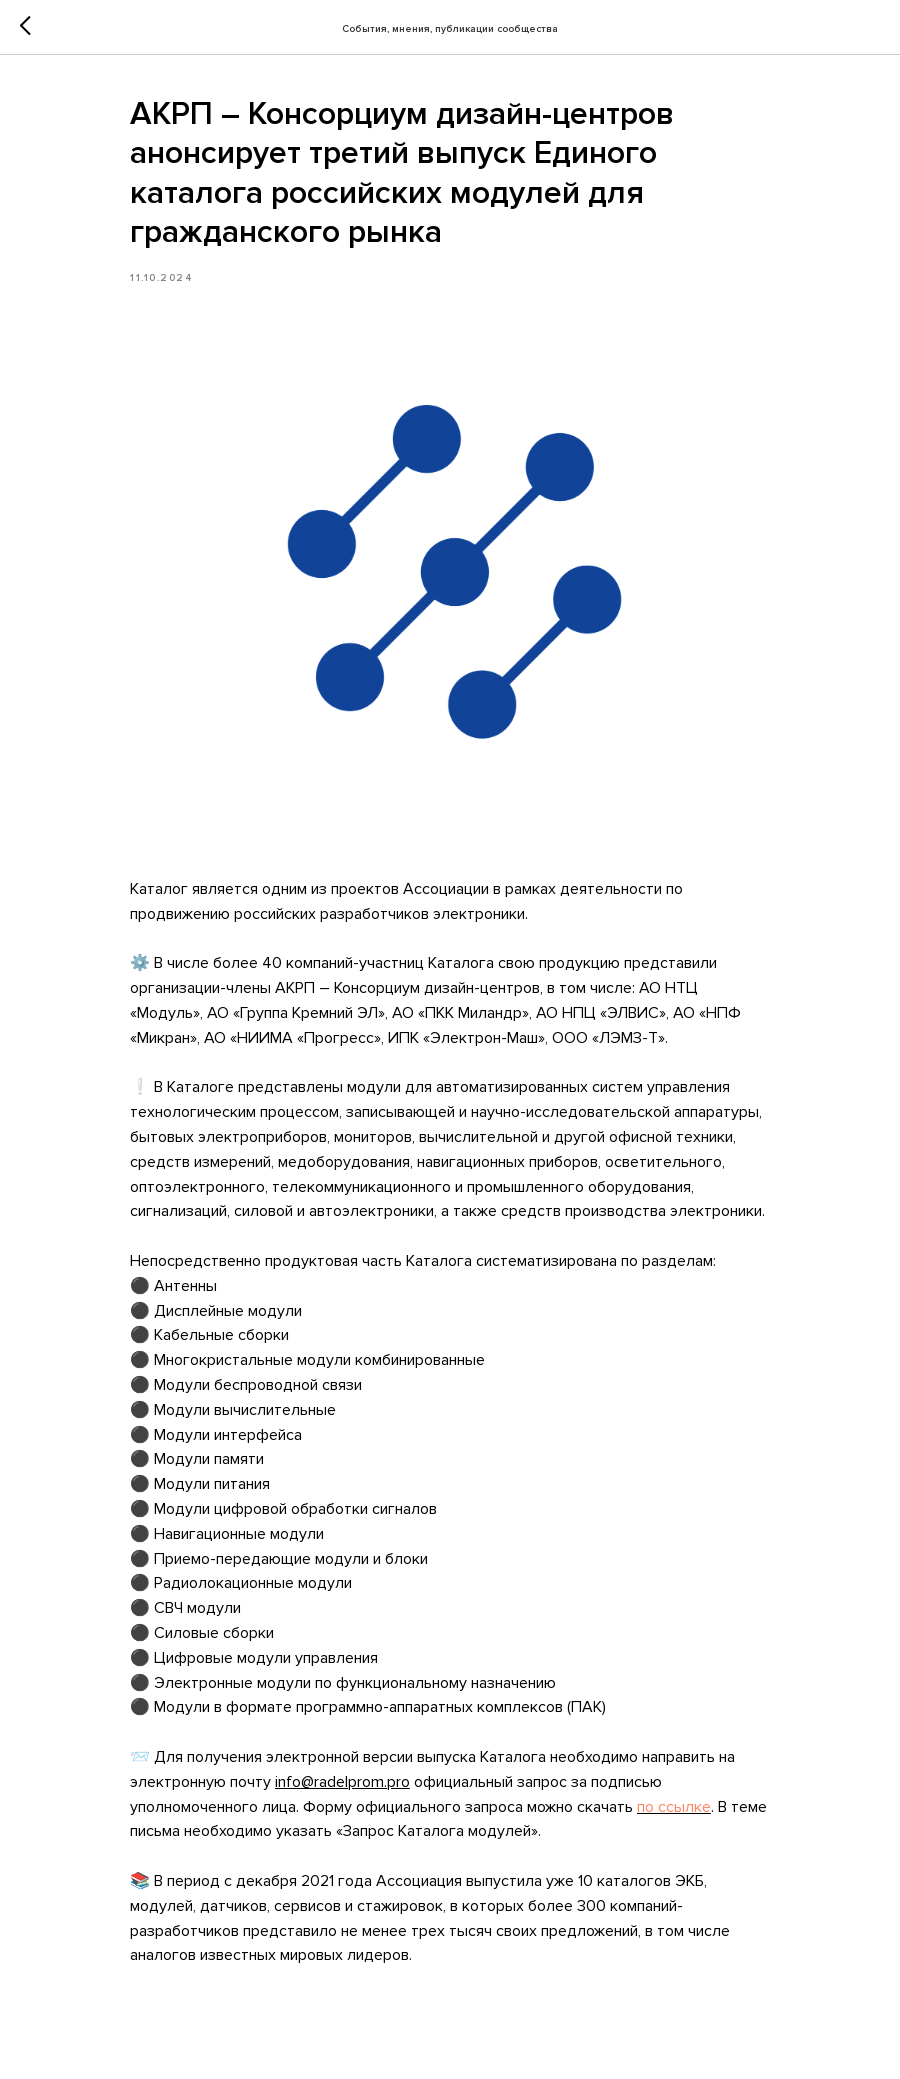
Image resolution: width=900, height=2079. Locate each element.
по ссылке (674, 1807)
